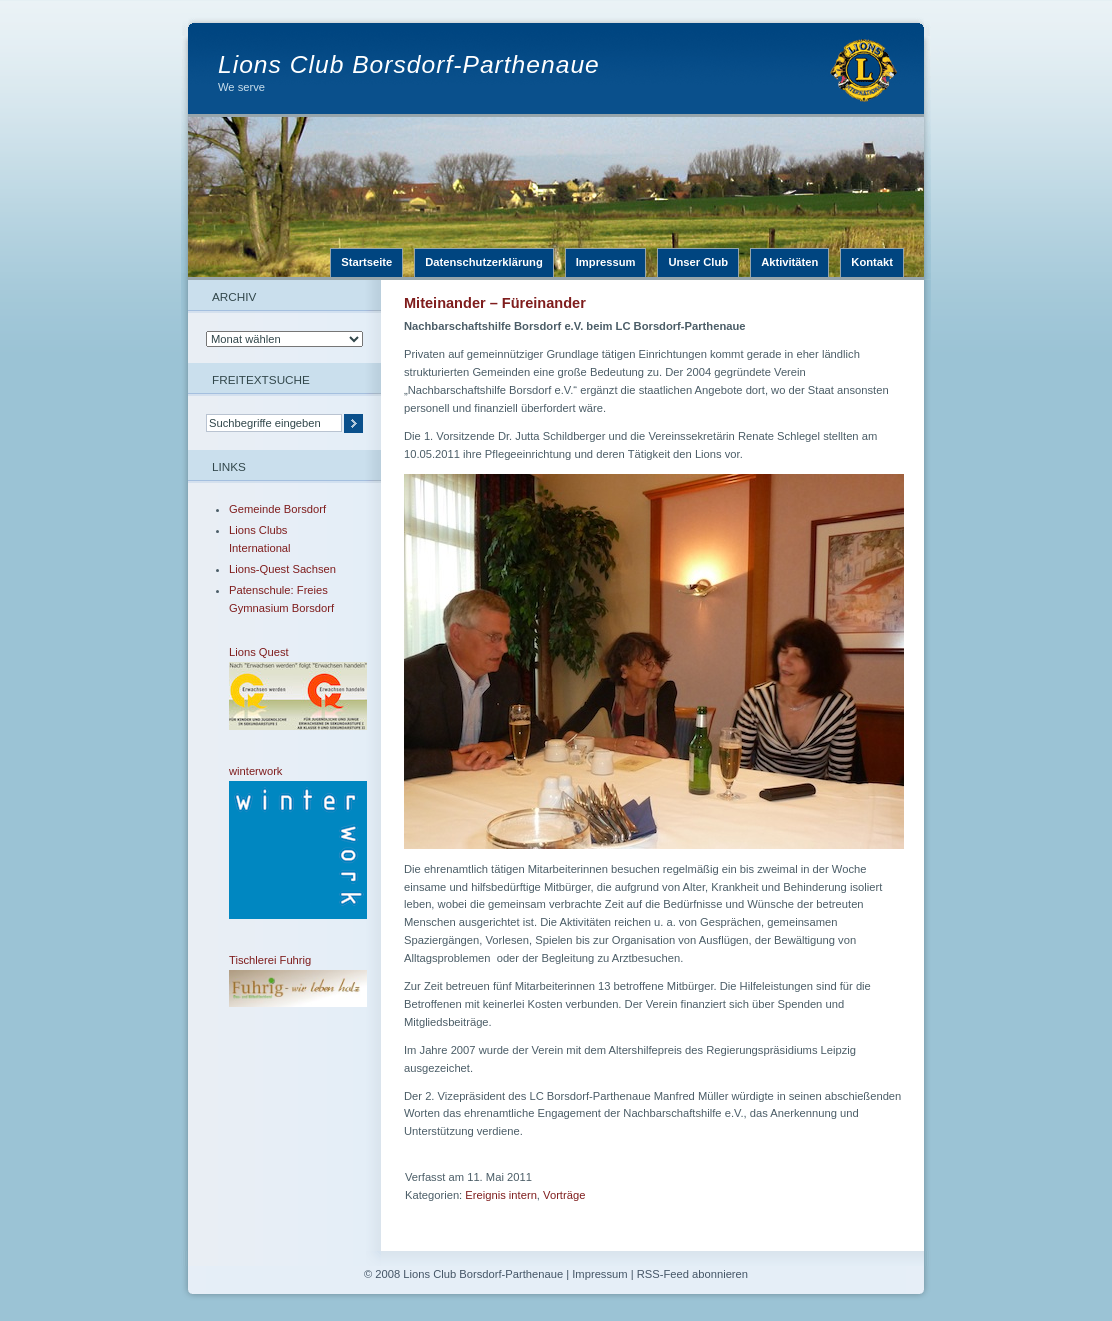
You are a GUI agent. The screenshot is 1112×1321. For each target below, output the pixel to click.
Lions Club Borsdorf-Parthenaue (409, 64)
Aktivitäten (789, 262)
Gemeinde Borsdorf (277, 509)
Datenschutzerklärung (484, 262)
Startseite (366, 262)
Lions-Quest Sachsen (282, 569)
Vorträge (564, 1195)
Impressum (606, 262)
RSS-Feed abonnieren (692, 1274)
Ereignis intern (501, 1195)
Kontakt (872, 262)
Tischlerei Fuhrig (284, 980)
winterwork (284, 842)
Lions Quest (284, 688)
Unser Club (698, 262)
